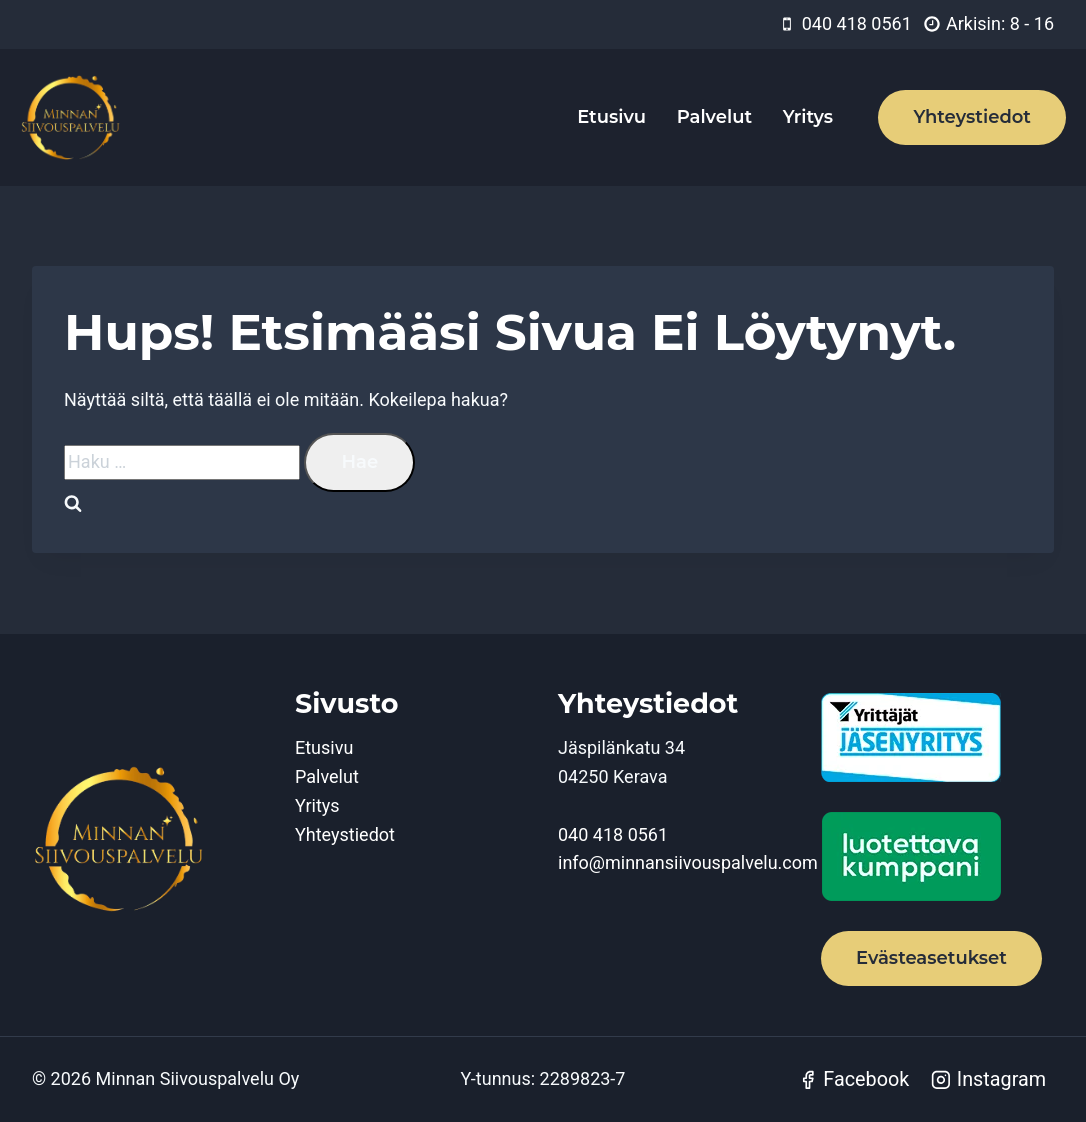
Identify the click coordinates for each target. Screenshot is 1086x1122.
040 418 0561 (613, 834)
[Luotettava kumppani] (937, 856)
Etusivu (611, 117)
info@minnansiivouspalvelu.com (688, 862)
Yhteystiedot (972, 117)
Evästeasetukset (931, 958)
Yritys (808, 117)
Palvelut (714, 117)
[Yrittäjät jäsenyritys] (937, 737)
